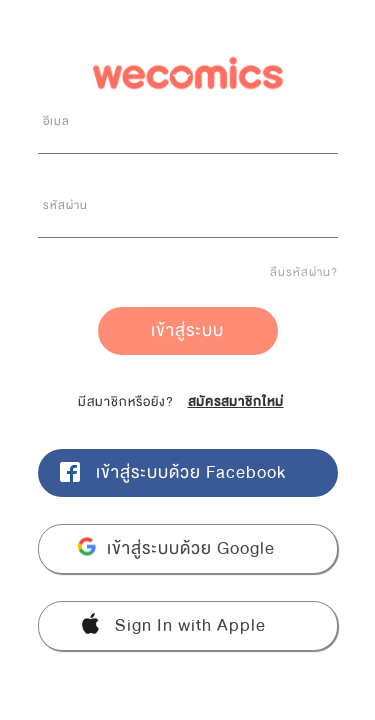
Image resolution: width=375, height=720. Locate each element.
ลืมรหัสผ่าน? (304, 272)
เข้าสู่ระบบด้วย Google (191, 548)
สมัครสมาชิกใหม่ (236, 402)
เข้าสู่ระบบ (187, 330)
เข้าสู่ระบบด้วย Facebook (191, 472)
